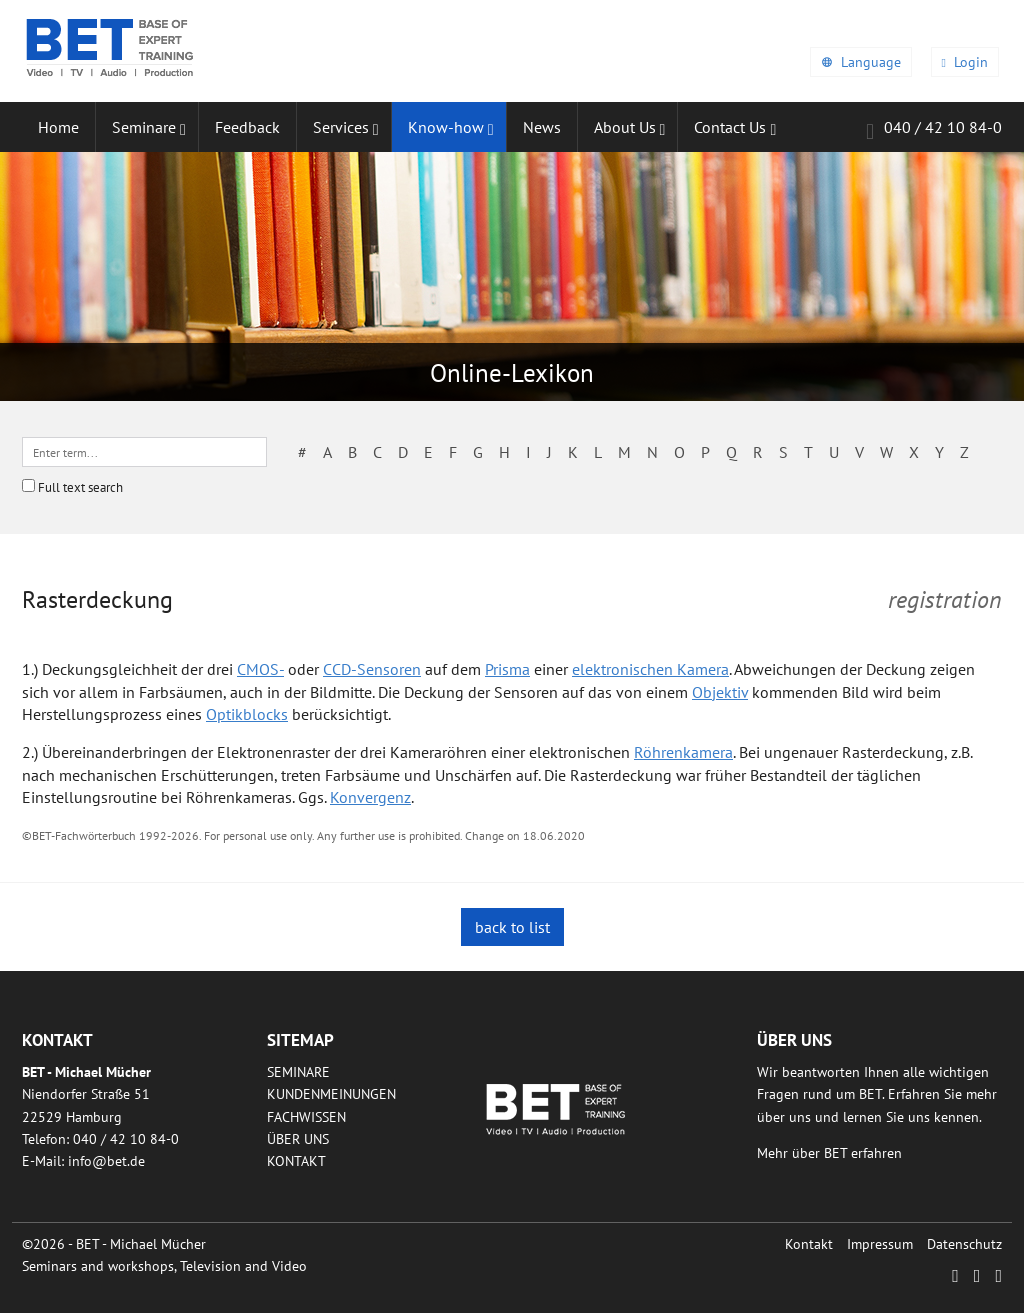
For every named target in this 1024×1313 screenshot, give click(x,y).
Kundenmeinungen (331, 1094)
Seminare (298, 1072)
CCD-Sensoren (372, 669)
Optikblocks (247, 714)
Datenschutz (964, 1244)
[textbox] (144, 452)
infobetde (106, 1161)
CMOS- (260, 669)
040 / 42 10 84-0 (934, 130)
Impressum (880, 1244)
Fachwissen (306, 1117)
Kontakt (296, 1161)
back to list (512, 927)
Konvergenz (370, 797)
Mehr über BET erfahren (829, 1153)
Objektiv (720, 692)
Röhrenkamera (683, 752)
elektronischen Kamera (650, 669)
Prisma (507, 669)
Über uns (298, 1139)
